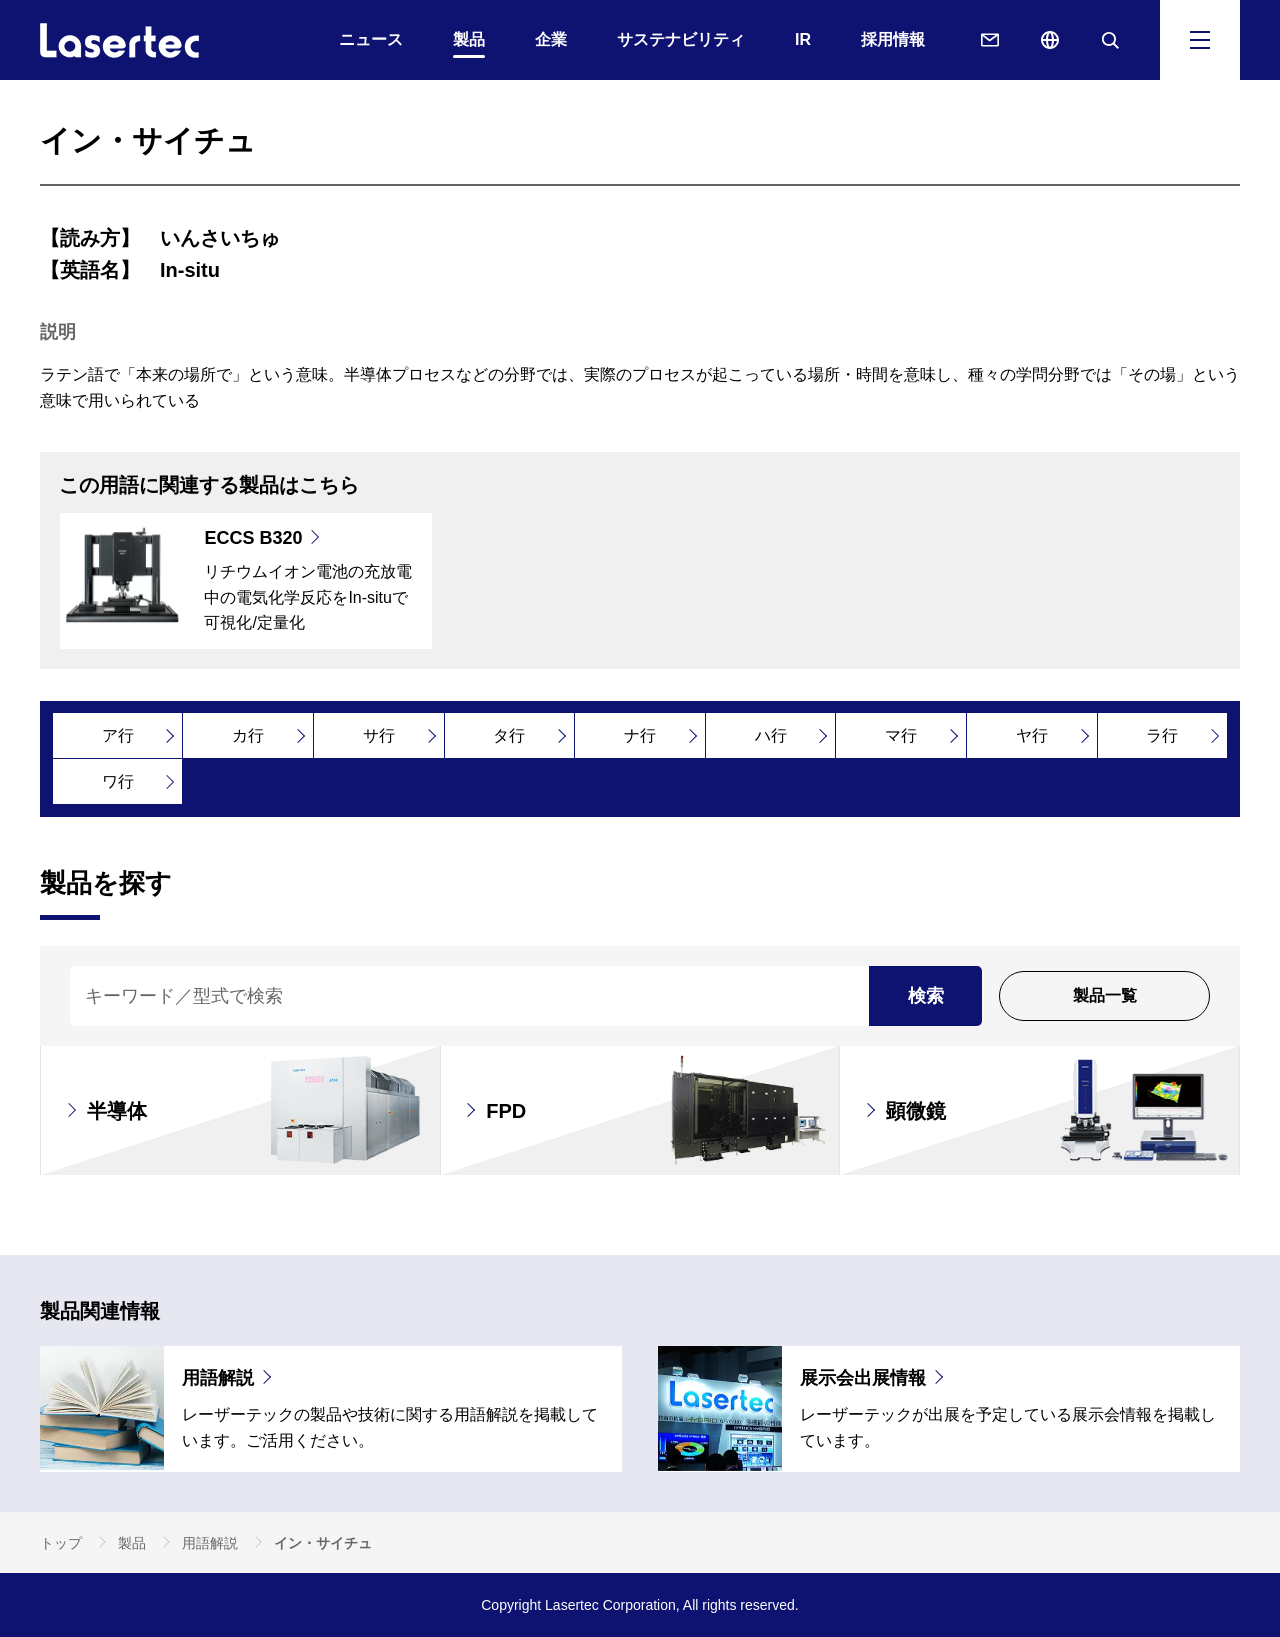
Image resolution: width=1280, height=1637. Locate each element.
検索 (926, 996)
